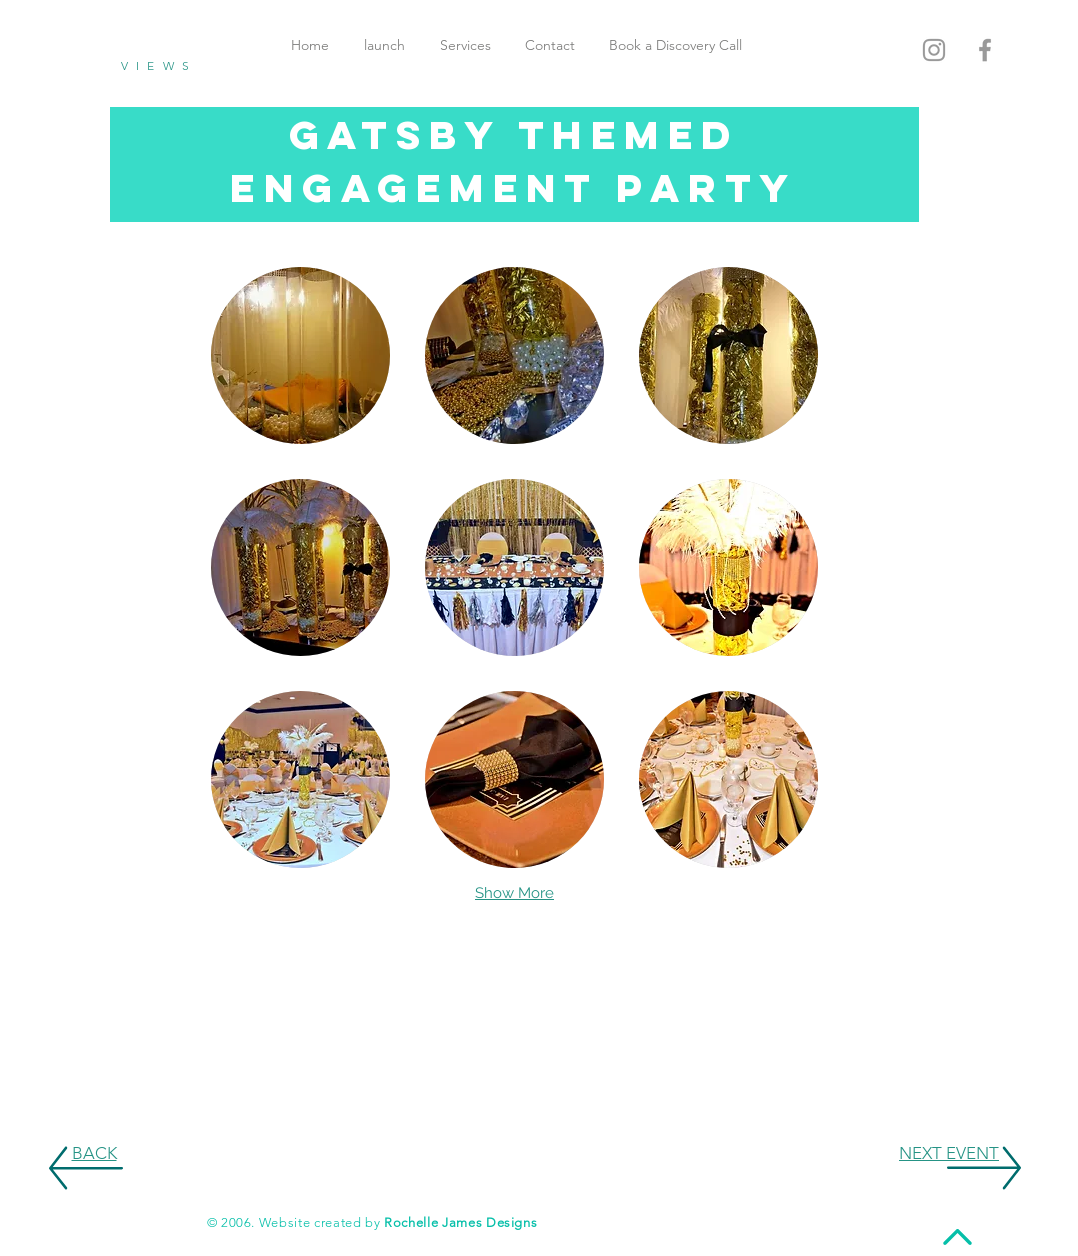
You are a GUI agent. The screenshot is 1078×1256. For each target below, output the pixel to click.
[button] (300, 355)
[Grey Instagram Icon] (934, 50)
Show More (514, 893)
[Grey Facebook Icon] (985, 50)
